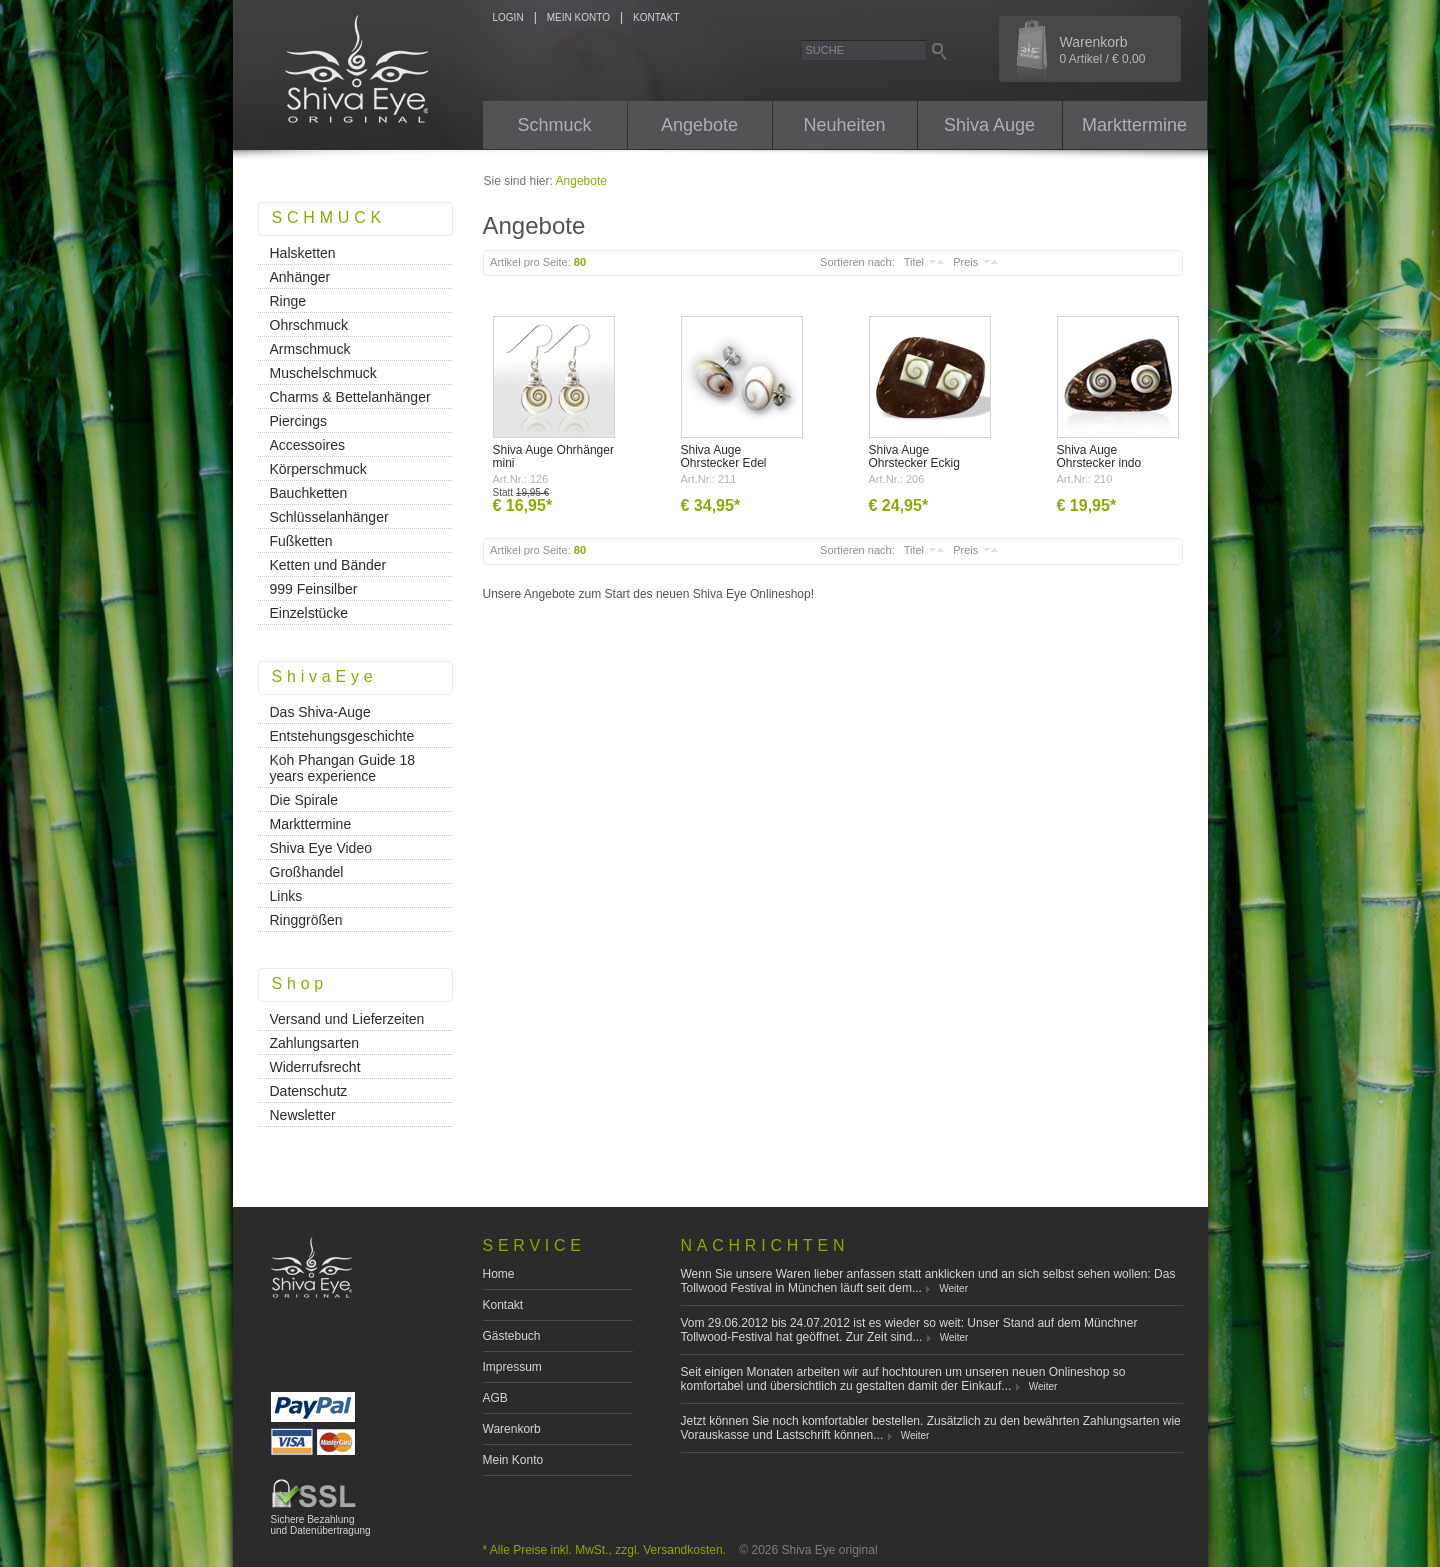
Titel (914, 262)
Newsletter (303, 1115)
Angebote (699, 125)
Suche (825, 50)
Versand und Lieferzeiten (347, 1019)
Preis (965, 262)
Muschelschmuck (323, 373)
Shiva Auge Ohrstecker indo (1099, 456)
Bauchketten (309, 493)
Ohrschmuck (309, 325)
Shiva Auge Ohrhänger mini (553, 456)
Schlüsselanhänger (329, 517)
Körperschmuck (318, 469)
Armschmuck (310, 349)
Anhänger (300, 277)
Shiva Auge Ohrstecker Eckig (914, 456)
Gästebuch (512, 1336)
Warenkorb (1103, 50)
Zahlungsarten (315, 1043)
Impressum (512, 1367)
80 (580, 262)
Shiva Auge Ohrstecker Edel (724, 456)
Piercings (299, 421)
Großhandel (307, 872)
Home (499, 1274)
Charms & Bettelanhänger (350, 397)
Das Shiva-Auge (320, 712)
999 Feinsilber (314, 589)
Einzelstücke (309, 613)
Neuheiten (844, 125)
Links (286, 896)
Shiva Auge (989, 125)
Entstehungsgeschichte (342, 736)
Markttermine (1134, 125)
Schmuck (554, 125)
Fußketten (301, 541)
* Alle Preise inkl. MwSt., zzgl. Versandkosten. (604, 1550)
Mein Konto (513, 1460)
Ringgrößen (306, 920)
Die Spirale (304, 800)
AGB (495, 1398)
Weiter (953, 1288)
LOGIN (508, 17)
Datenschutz (309, 1091)
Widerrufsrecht (315, 1067)
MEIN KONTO (578, 17)
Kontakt (503, 1305)
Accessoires (307, 445)
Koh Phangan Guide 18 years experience (343, 768)
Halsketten (303, 253)
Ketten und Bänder (328, 565)
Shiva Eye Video (321, 848)
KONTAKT (656, 17)
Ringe (288, 301)
